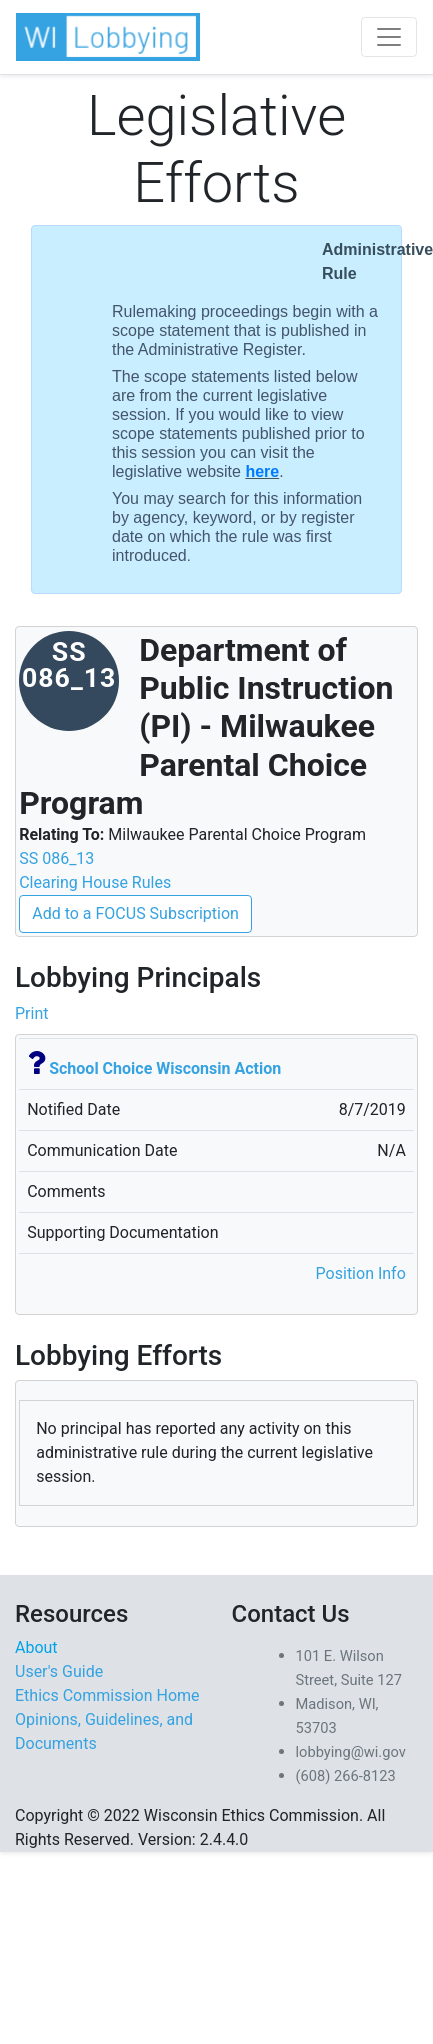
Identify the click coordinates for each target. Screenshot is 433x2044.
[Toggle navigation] (389, 37)
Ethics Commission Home (107, 1695)
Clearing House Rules (95, 882)
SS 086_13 (56, 858)
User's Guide (59, 1671)
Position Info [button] (361, 1273)
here (262, 471)
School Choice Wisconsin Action (165, 1068)
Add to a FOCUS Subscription (135, 913)
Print (31, 1013)
